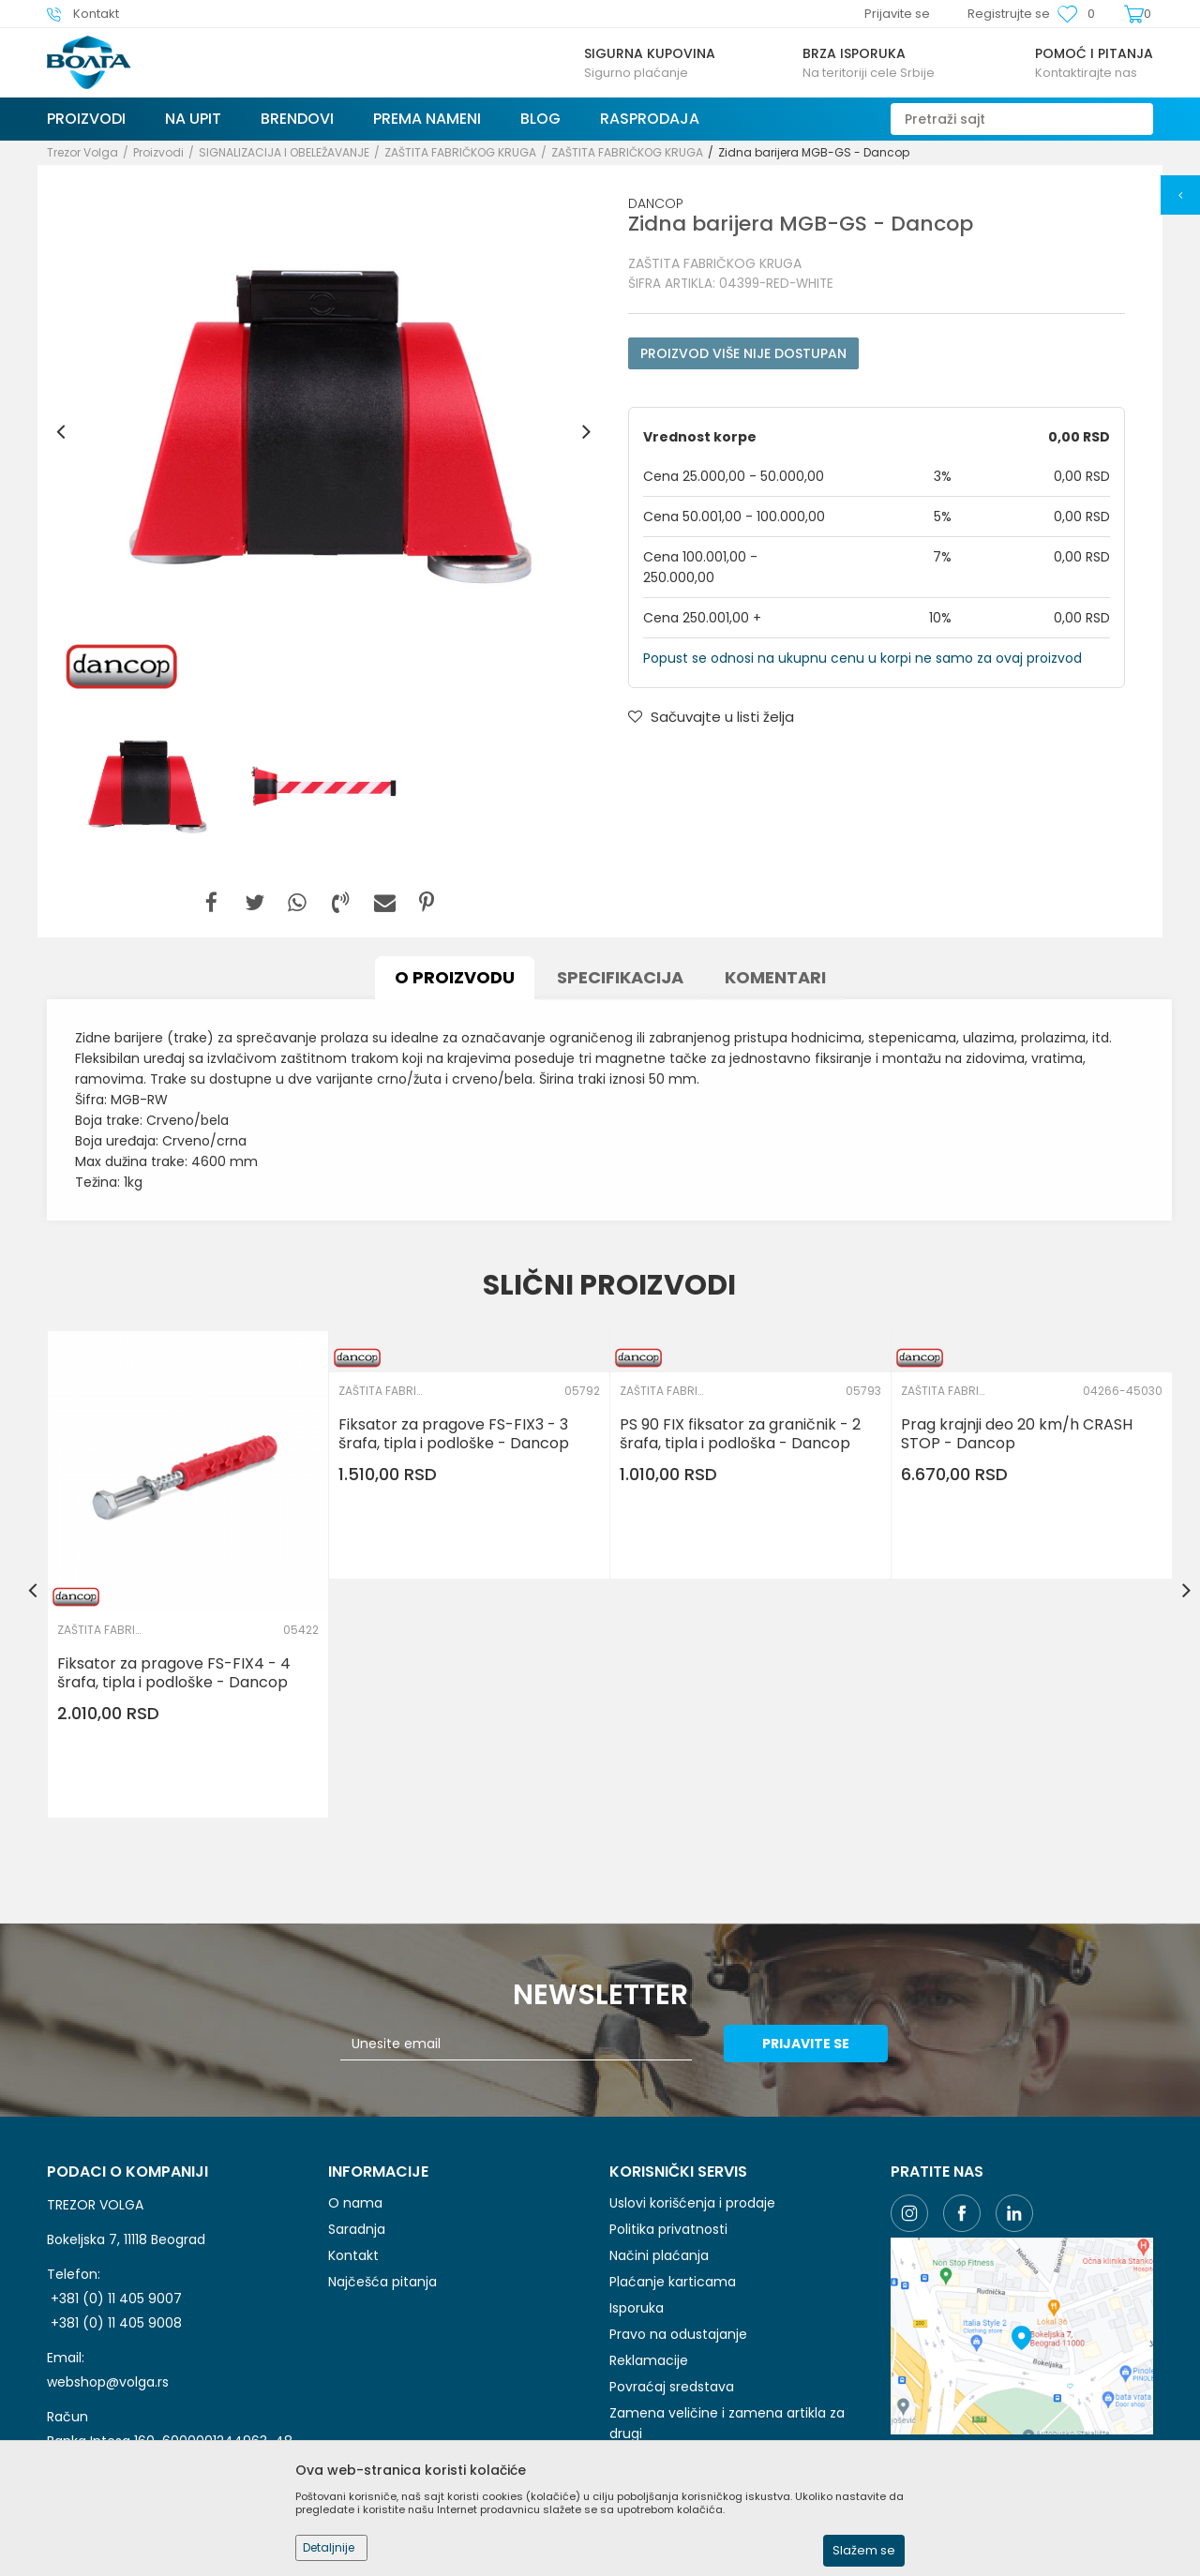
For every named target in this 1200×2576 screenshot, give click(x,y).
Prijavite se (805, 2043)
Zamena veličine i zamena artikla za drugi (727, 2423)
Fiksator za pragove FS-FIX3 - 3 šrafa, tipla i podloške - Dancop (453, 1434)
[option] (323, 432)
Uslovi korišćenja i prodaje (692, 2203)
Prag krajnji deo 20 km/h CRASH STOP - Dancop (1016, 1434)
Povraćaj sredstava (671, 2386)
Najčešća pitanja (382, 2281)
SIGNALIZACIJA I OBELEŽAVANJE (284, 152)
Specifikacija (620, 977)
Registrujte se (1009, 13)
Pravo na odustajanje (678, 2334)
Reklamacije (648, 2360)
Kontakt (353, 2255)
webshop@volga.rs (108, 2382)
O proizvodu (455, 977)
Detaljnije (328, 2547)
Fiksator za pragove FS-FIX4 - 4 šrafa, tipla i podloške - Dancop (174, 1673)
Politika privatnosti (668, 2229)
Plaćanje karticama (672, 2281)
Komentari (775, 977)
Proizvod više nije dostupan (743, 353)
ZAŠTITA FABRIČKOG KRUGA (460, 152)
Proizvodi (158, 152)
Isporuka (636, 2308)
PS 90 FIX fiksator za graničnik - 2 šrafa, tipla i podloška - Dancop (740, 1434)
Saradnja (356, 2229)
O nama (355, 2203)
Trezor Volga (82, 152)
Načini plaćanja (659, 2255)
